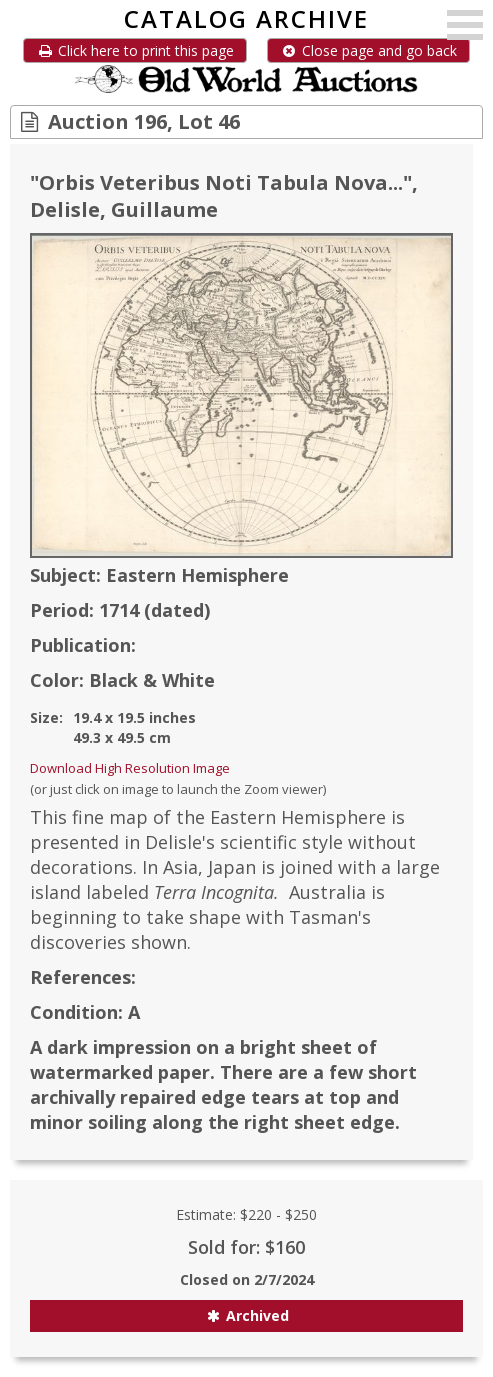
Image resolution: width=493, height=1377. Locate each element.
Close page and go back (368, 50)
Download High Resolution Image (130, 768)
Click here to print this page (135, 50)
